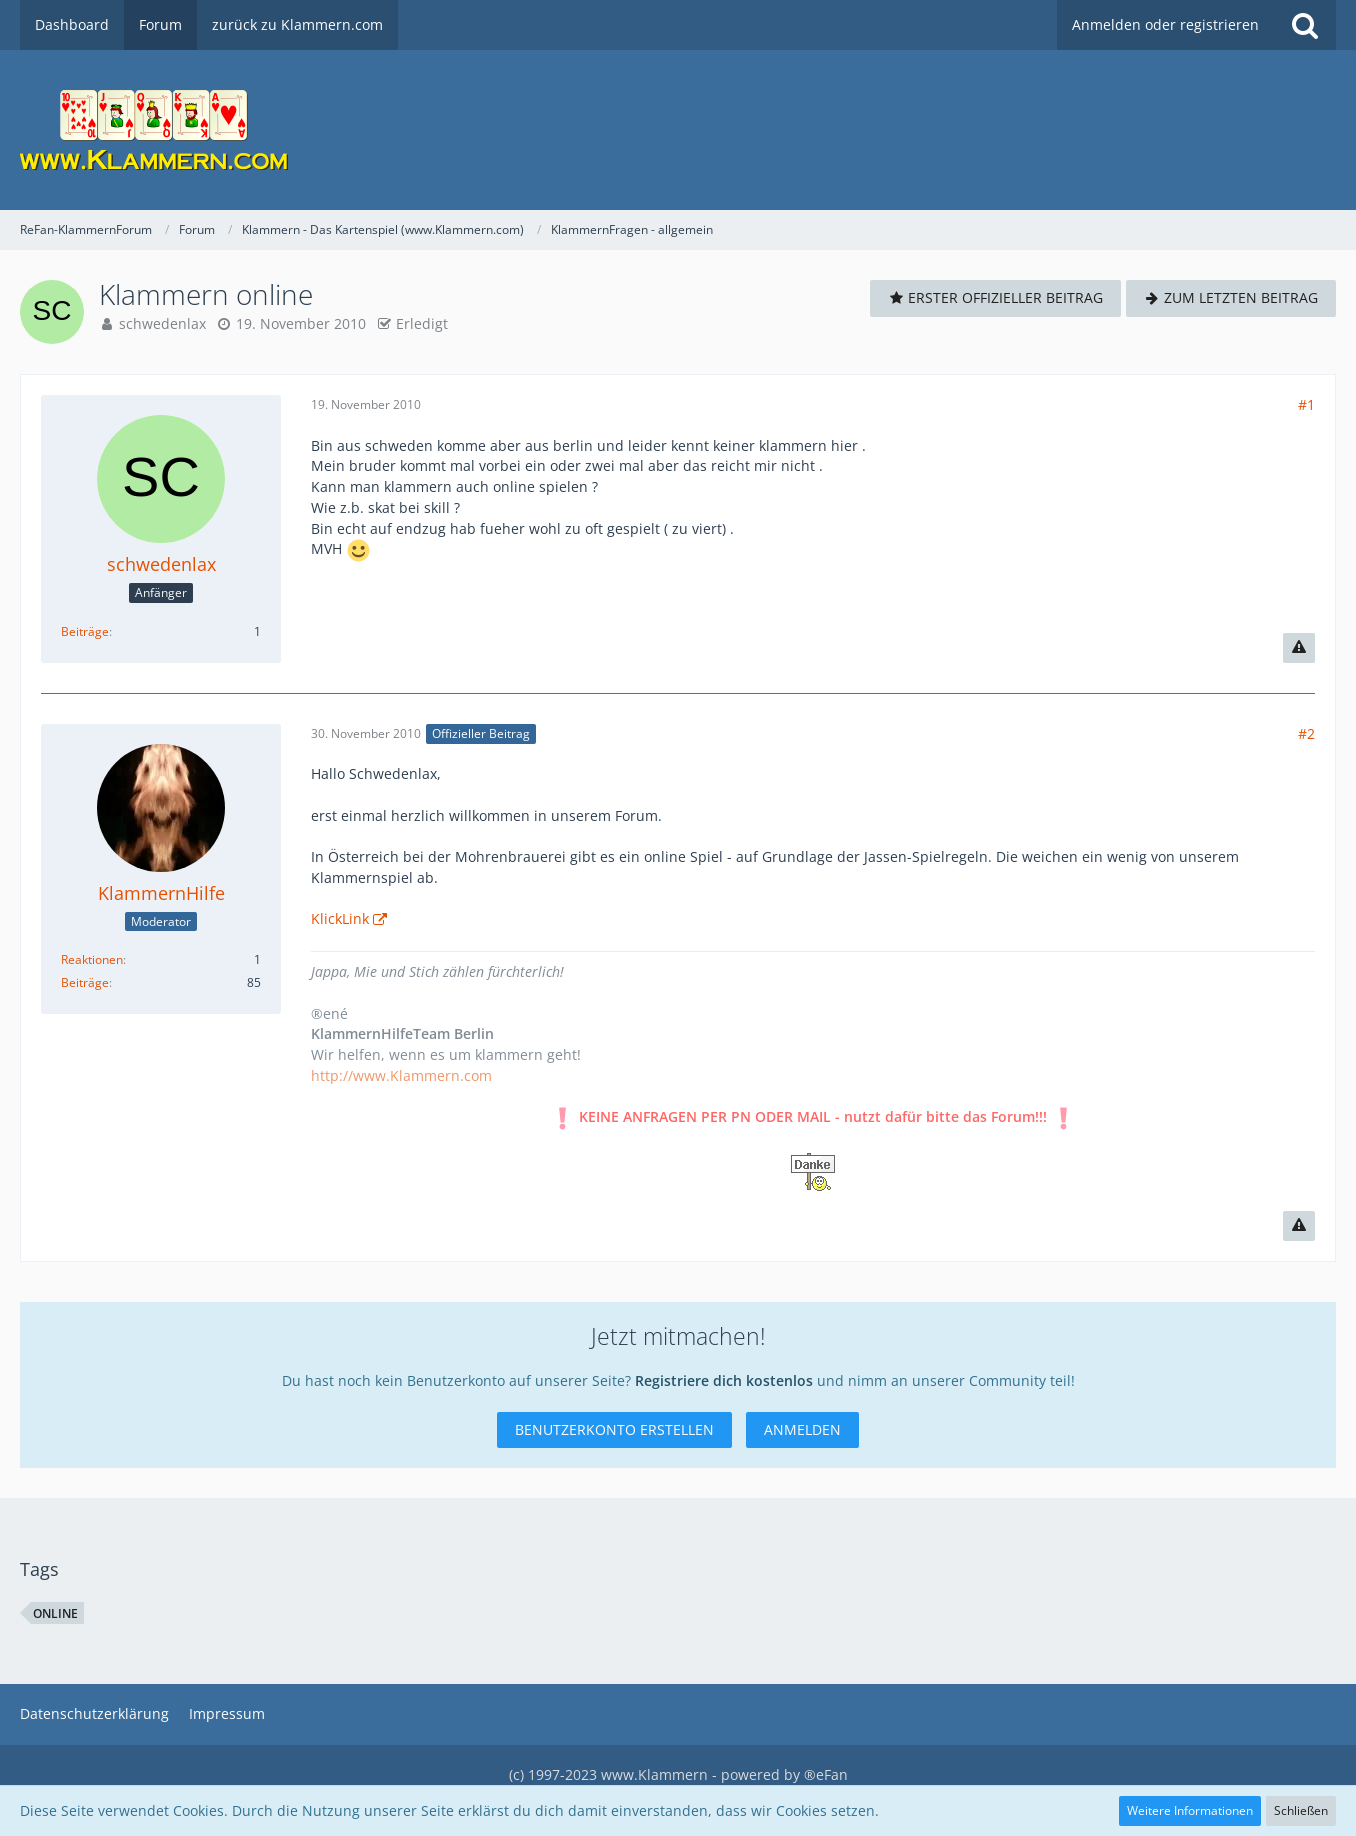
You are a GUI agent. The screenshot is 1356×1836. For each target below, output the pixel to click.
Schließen (1301, 1810)
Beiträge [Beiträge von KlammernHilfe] (85, 982)
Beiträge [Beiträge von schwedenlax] (85, 631)
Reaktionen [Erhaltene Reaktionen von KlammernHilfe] (92, 959)
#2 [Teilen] (1306, 733)
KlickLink (340, 918)
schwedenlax (162, 323)
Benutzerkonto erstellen (614, 1429)
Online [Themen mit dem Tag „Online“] (55, 1613)
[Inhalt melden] (1299, 648)
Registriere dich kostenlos (724, 1380)
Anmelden (802, 1429)
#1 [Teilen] (1306, 404)
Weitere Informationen (1190, 1810)
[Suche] (1305, 25)
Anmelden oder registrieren (1165, 24)
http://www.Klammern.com (401, 1075)
